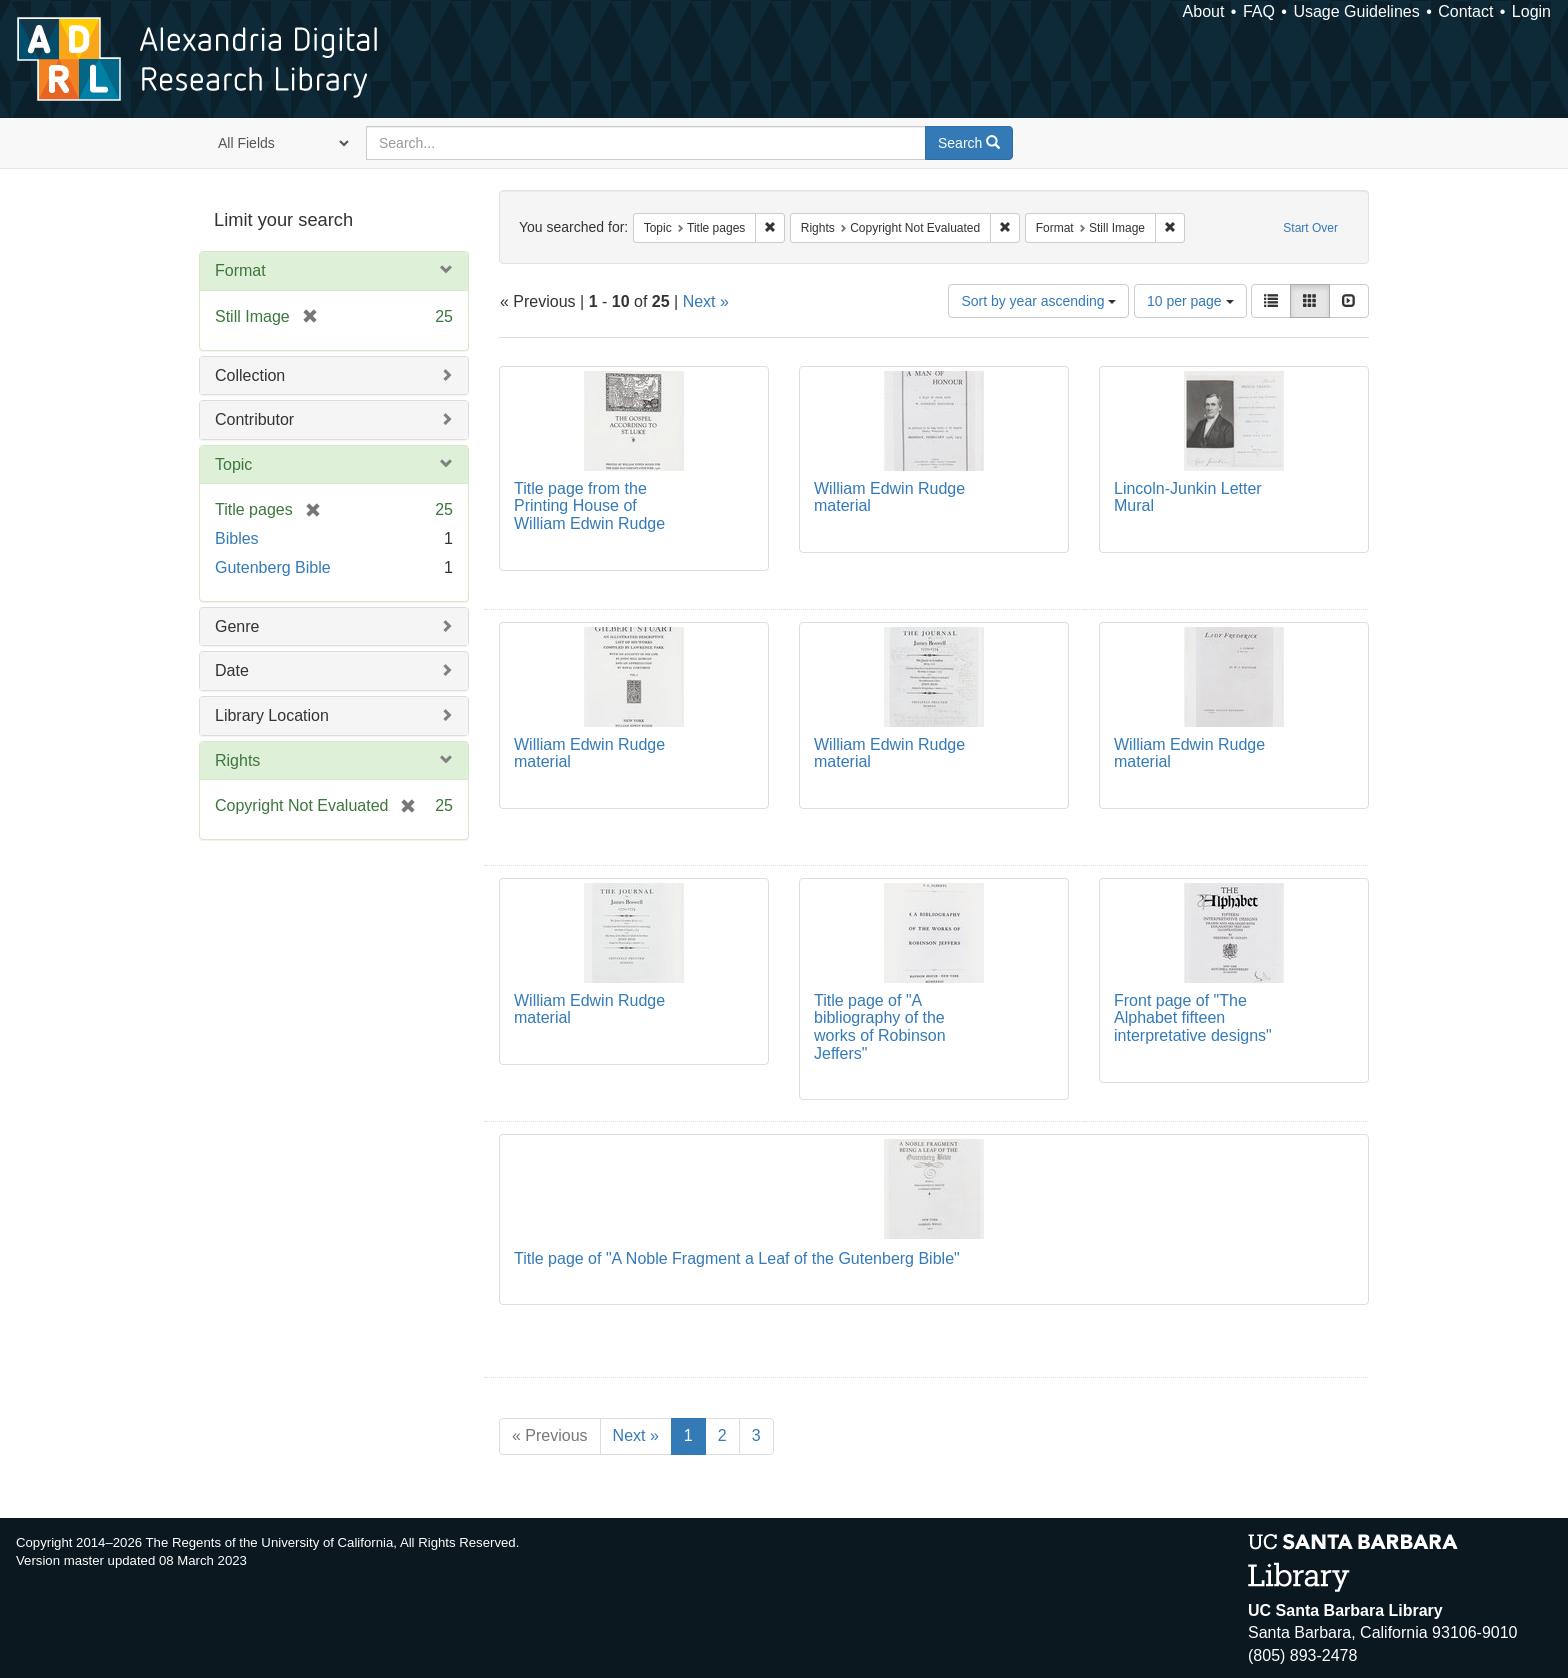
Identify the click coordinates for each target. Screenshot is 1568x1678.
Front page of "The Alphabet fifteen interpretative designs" (1193, 1018)
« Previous (550, 1435)
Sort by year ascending (1038, 301)
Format (240, 270)
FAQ (1259, 11)
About (1204, 11)
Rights (237, 760)
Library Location (272, 715)
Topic (233, 464)
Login (1531, 11)
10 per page (1190, 301)
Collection (250, 375)
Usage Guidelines (1356, 11)
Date (232, 670)
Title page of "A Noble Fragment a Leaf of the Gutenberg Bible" (737, 1258)
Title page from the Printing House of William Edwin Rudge (589, 506)
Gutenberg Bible (273, 567)
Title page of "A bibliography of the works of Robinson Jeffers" (880, 1027)
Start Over (1310, 228)
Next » (706, 301)
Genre (237, 626)
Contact (1465, 11)
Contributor (254, 419)
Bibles (237, 538)
